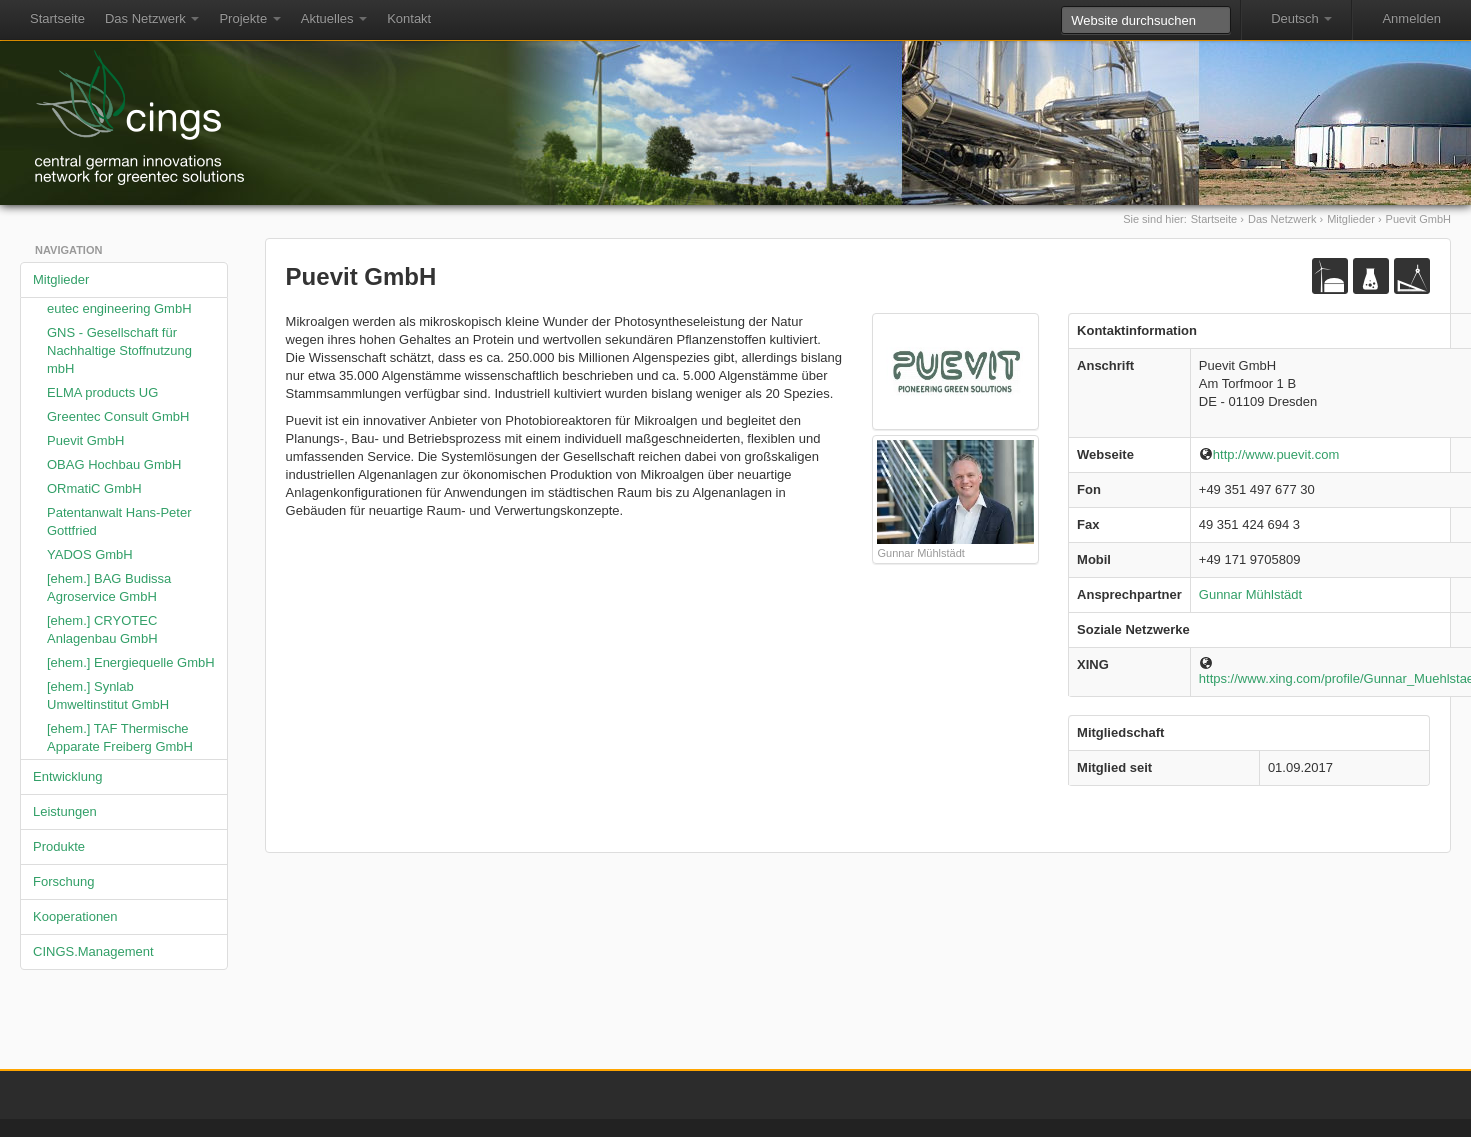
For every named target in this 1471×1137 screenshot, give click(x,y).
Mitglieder (1351, 219)
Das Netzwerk (152, 18)
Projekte (249, 18)
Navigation (68, 250)
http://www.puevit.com (1269, 454)
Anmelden (1411, 18)
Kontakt (409, 18)
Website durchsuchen (1060, 5)
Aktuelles (334, 18)
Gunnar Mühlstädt (1250, 594)
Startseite (57, 18)
